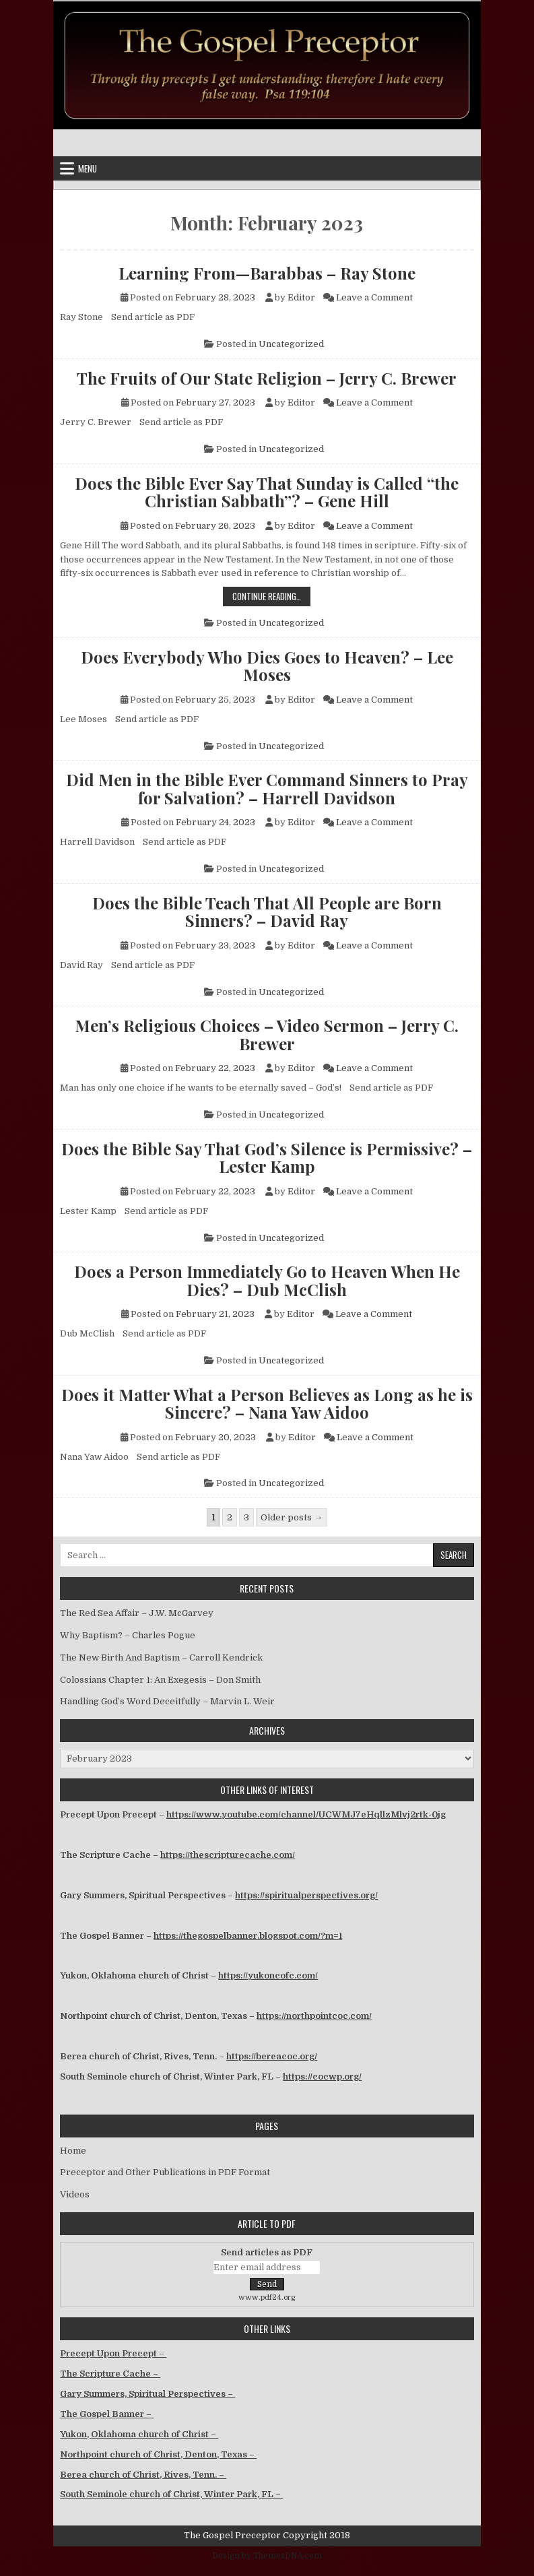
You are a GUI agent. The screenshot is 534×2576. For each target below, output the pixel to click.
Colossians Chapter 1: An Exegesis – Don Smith (160, 1680)
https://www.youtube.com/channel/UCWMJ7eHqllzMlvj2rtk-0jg (306, 1814)
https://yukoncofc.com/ (268, 1975)
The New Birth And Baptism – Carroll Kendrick (161, 1657)
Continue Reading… (271, 596)
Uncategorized (291, 344)
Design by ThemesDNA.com (267, 2556)
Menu (87, 168)
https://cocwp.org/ (322, 2076)
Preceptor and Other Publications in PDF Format (165, 2172)
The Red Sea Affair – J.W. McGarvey (136, 1613)
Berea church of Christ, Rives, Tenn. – (143, 2475)
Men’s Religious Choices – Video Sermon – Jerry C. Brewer (267, 1034)
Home (73, 2151)
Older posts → (292, 1517)
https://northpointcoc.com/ (314, 2016)
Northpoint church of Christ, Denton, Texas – (158, 2454)
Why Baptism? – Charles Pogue (127, 1635)
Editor (301, 297)
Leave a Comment (374, 297)
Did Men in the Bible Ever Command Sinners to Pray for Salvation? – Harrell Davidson (267, 788)
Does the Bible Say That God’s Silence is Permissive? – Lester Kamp (266, 1158)
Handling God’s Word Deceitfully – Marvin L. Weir (167, 1701)
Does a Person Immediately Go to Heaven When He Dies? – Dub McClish (267, 1280)
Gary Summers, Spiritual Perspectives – (147, 2394)
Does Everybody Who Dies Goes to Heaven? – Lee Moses (267, 666)
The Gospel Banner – (107, 2414)
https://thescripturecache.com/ (227, 1855)
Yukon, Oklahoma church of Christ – (139, 2434)
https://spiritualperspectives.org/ (306, 1895)
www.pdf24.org (267, 2297)
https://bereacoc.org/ (271, 2056)
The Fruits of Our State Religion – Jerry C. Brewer (267, 378)
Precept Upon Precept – (113, 2353)
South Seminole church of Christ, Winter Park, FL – (171, 2494)
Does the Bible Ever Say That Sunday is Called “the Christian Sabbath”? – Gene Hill (267, 492)
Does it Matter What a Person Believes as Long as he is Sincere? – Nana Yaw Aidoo (267, 1403)
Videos (75, 2194)
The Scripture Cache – (110, 2374)
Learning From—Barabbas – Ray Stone (267, 273)
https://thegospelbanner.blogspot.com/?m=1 (248, 1936)
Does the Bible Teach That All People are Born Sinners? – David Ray (267, 912)
